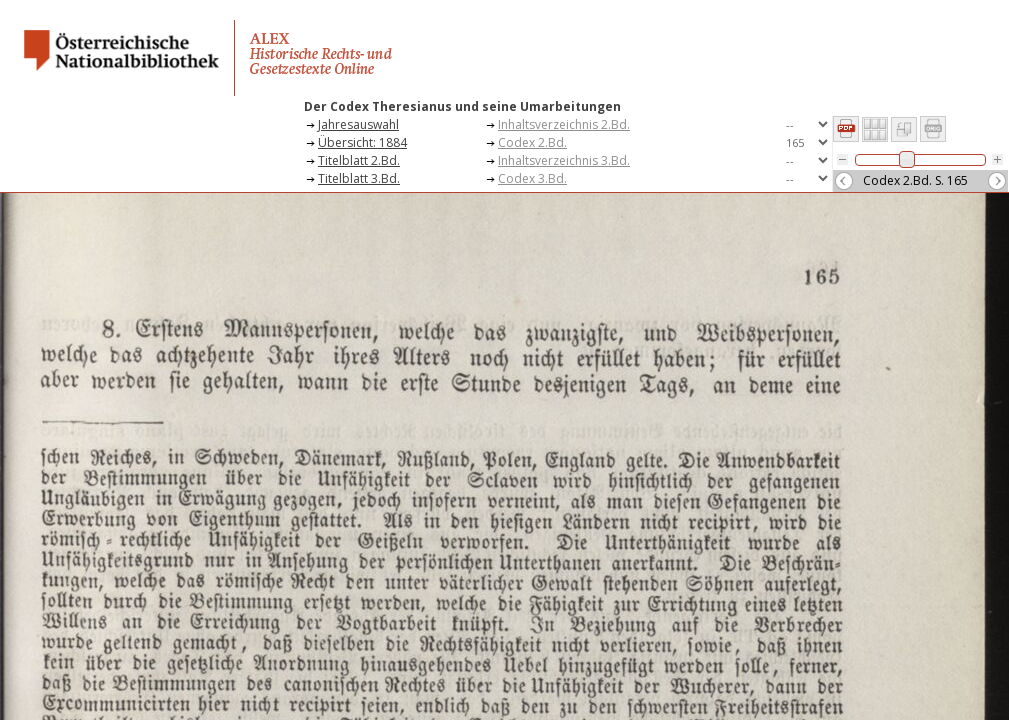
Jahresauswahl (358, 124)
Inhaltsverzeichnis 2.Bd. (564, 124)
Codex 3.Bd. (532, 178)
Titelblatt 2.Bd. (359, 160)
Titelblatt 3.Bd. (359, 178)
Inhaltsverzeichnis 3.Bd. (564, 160)
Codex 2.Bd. (532, 142)
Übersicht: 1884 (362, 142)
